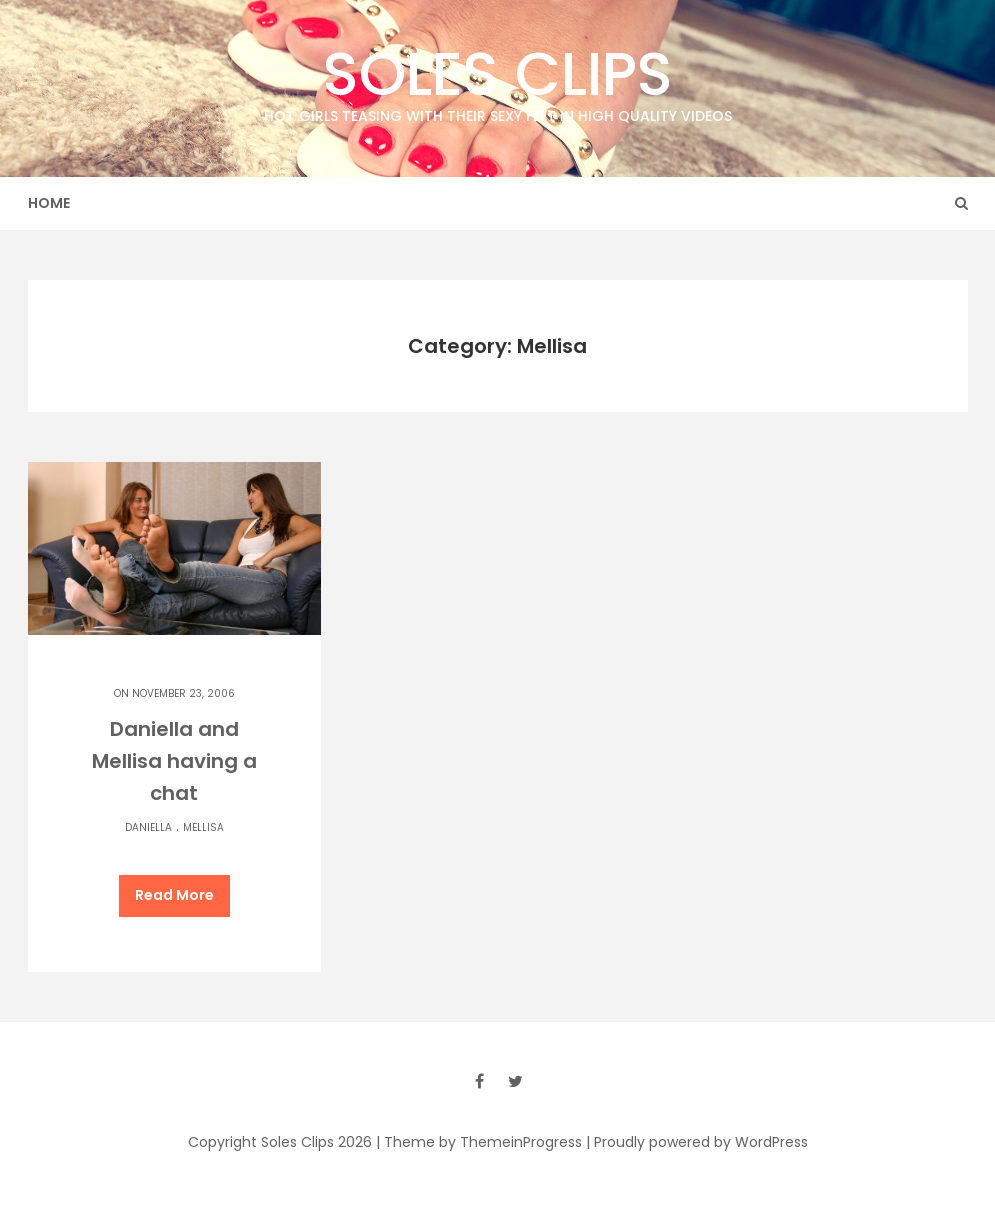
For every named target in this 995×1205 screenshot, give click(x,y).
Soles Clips (498, 79)
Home (49, 203)
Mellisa (203, 827)
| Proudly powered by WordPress (697, 1142)
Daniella (148, 827)
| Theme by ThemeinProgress (479, 1142)
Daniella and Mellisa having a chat (174, 761)
